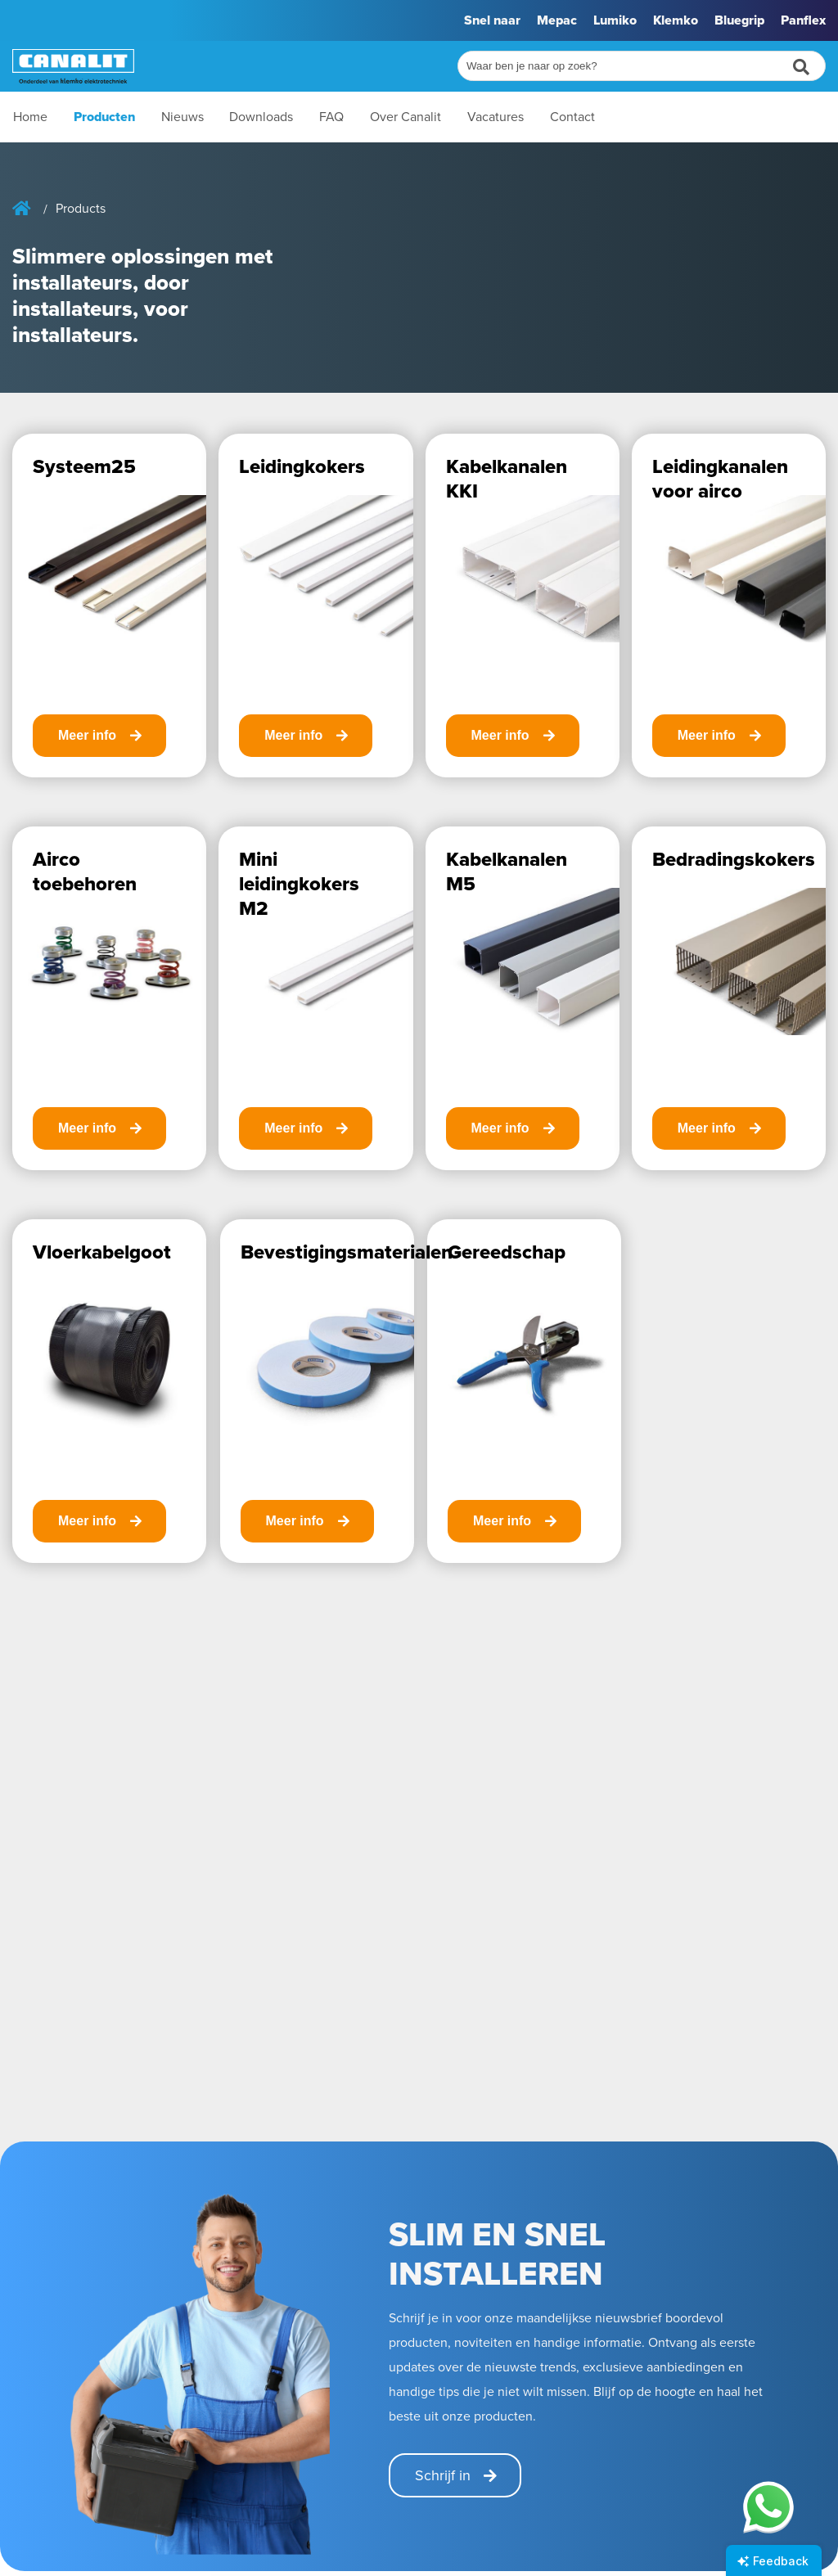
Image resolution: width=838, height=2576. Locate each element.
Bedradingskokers (733, 859)
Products (81, 209)
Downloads (261, 116)
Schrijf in (443, 2475)
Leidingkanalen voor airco (720, 478)
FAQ (331, 116)
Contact (572, 116)
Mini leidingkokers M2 (299, 884)
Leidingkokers (302, 466)
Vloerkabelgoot (102, 1252)
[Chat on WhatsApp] (768, 2506)
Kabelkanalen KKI (506, 478)
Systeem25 (84, 466)
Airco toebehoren (85, 871)
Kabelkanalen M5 (506, 871)
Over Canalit (405, 116)
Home (30, 116)
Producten (104, 116)
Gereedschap (506, 1252)
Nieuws (182, 116)
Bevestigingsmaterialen (347, 1252)
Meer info (87, 735)
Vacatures (495, 116)
